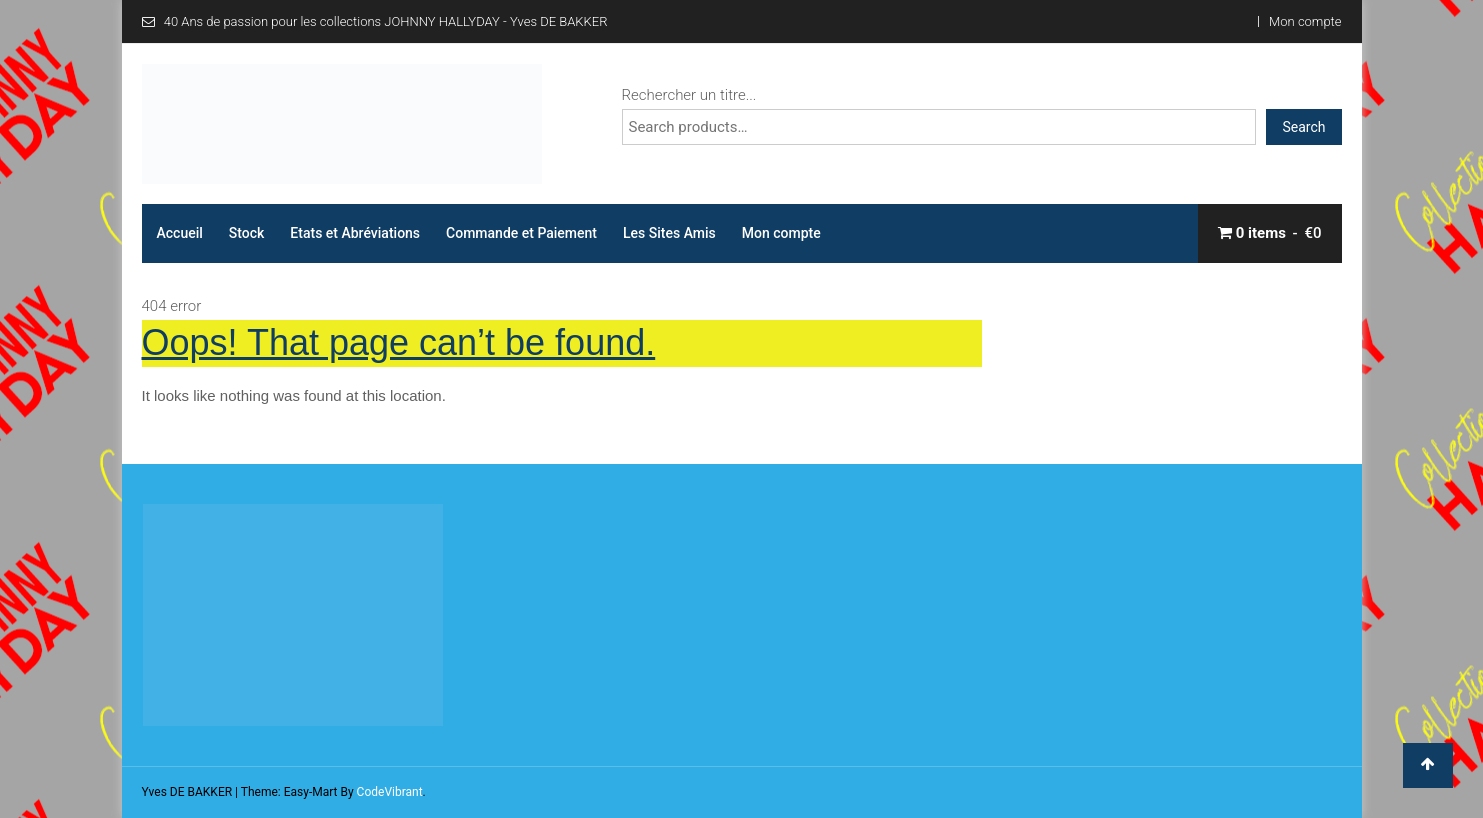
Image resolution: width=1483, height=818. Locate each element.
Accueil (180, 233)
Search (1303, 127)
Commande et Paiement (521, 233)
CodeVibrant (390, 792)
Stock (247, 233)
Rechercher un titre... (689, 95)
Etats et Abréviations (355, 233)
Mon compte (1305, 21)
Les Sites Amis (669, 233)
